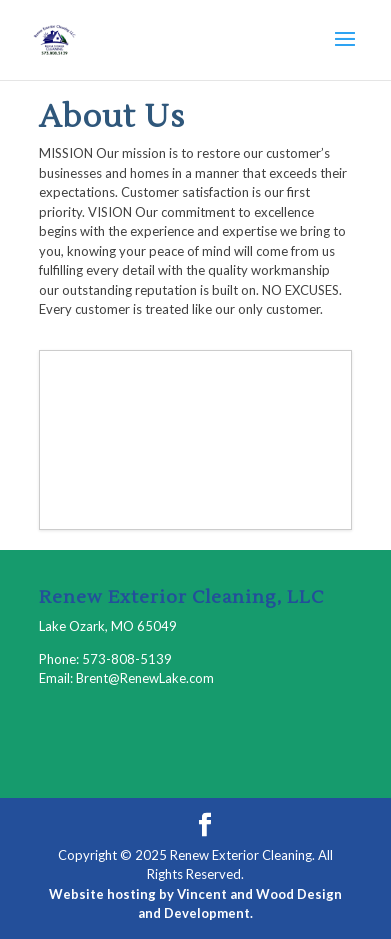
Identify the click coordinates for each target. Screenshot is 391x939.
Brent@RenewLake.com (145, 678)
